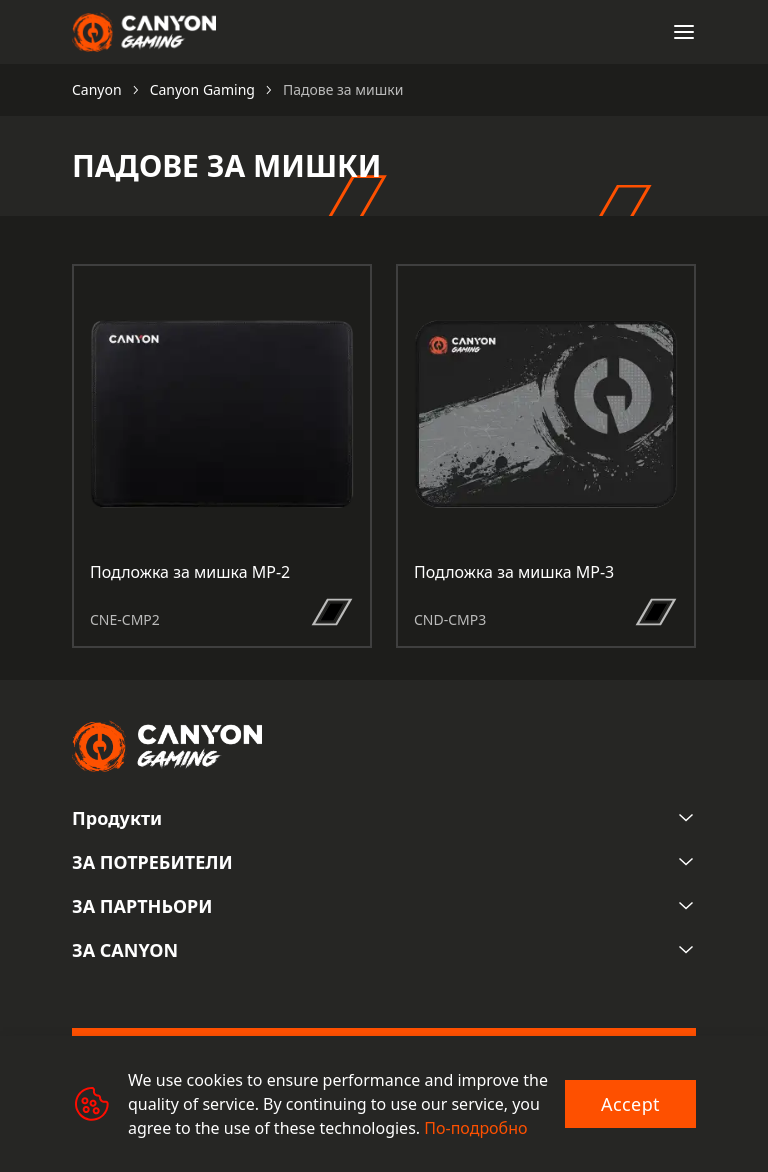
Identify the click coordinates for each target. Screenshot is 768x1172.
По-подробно (475, 1128)
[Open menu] (684, 32)
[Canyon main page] (144, 32)
